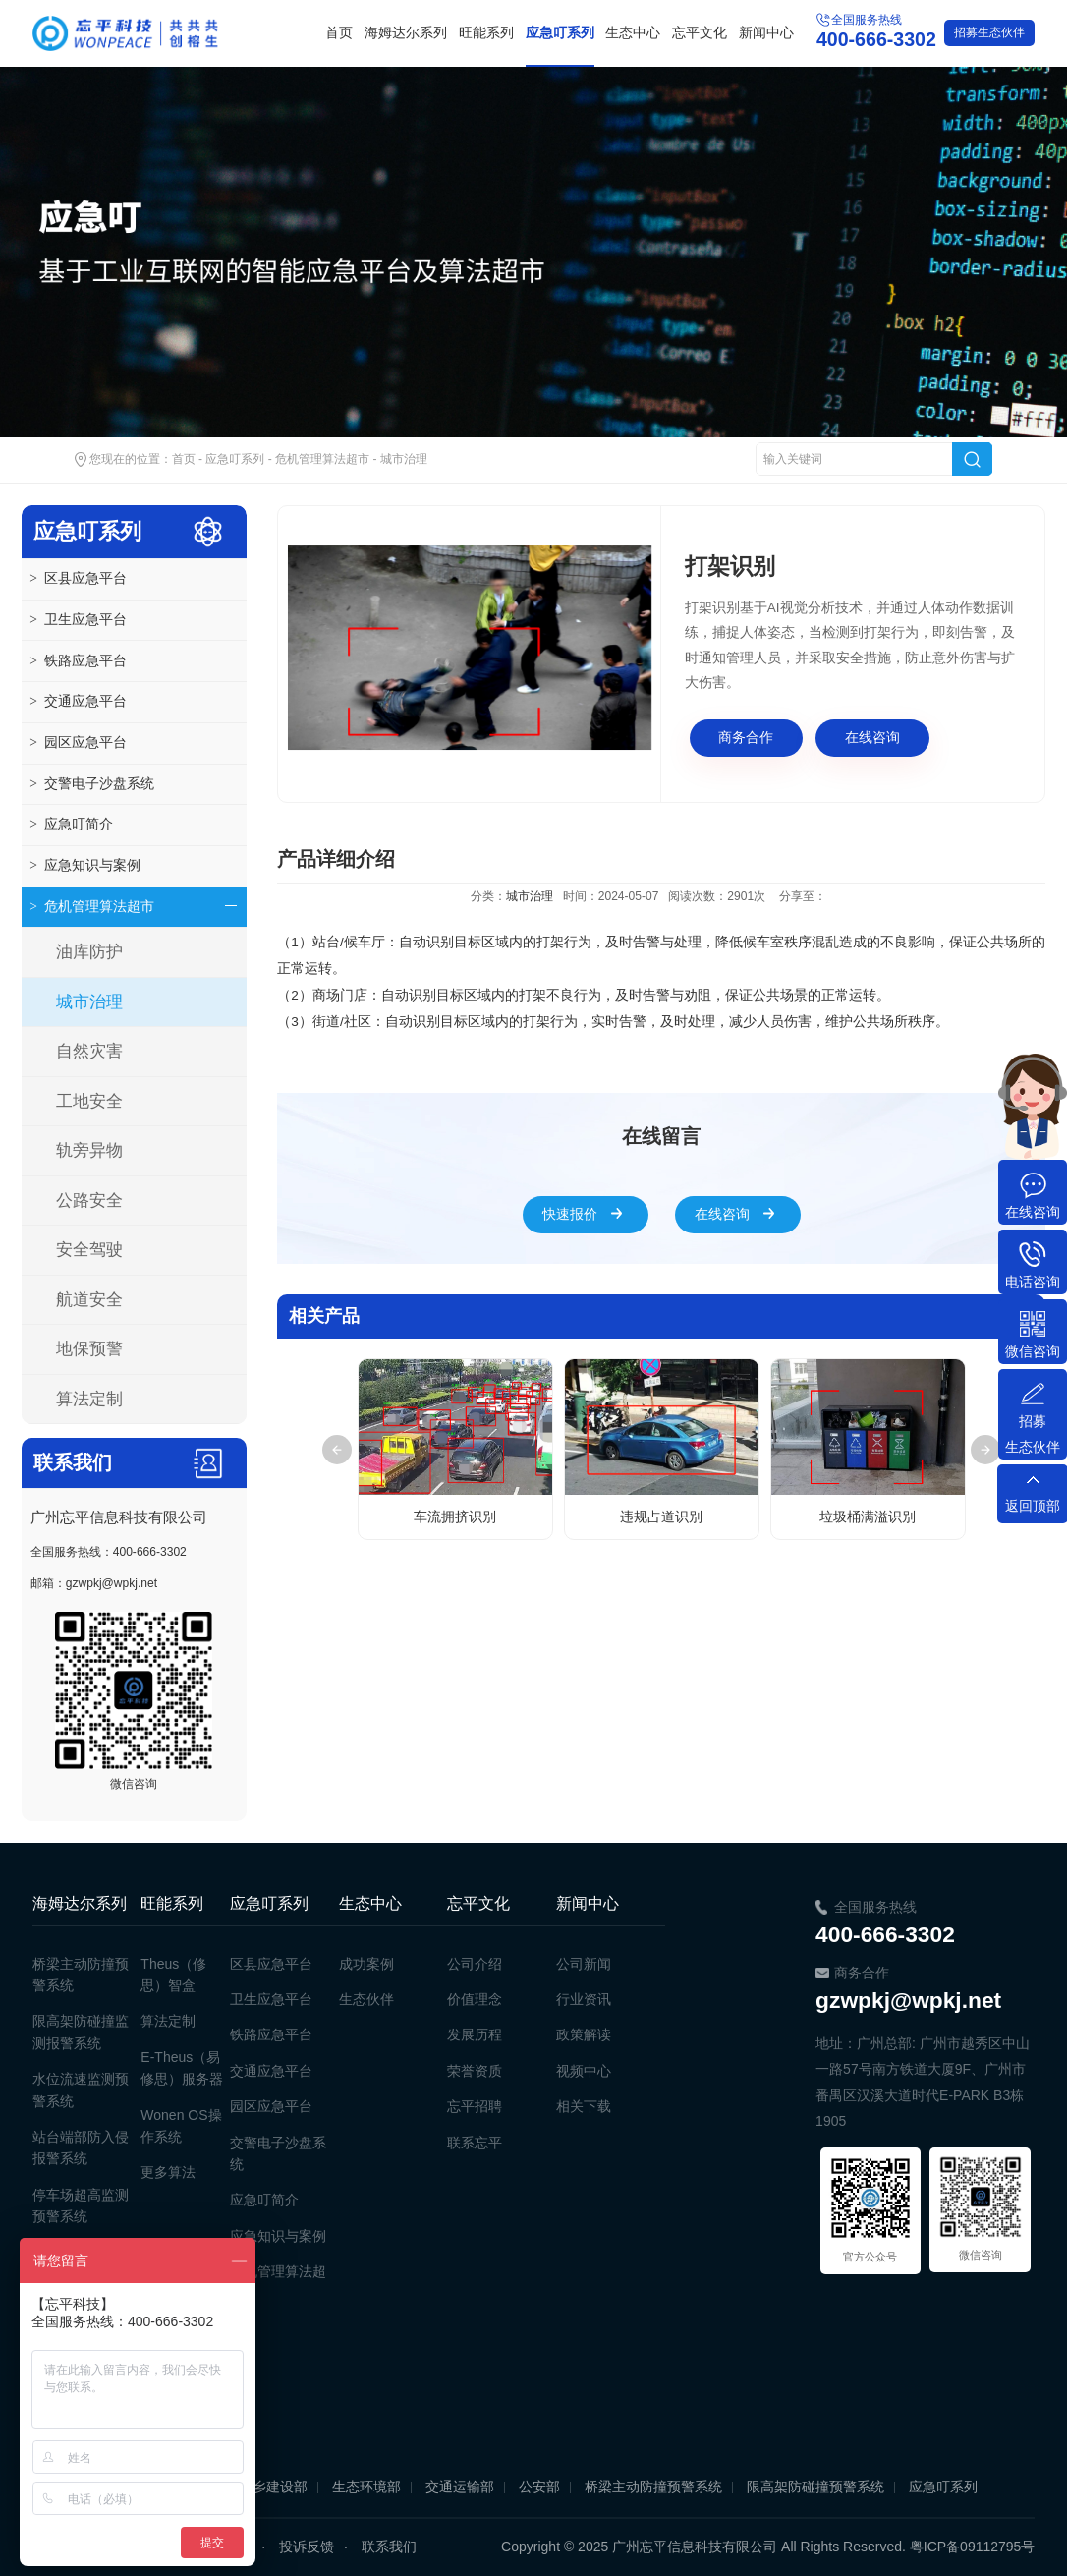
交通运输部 (459, 2486)
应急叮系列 (560, 33)
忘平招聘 (474, 2106)
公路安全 (89, 1200)
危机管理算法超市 (322, 459)
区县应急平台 (77, 579)
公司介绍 (474, 1964)
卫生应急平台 (77, 620)
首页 (339, 33)
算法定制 (89, 1399)
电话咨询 (1032, 1281)
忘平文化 (699, 33)
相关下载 (583, 2106)
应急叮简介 (70, 824)
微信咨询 (1032, 1351)
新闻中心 (766, 33)
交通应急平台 (77, 702)
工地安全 (89, 1101)
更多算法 (168, 2172)
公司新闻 (583, 1964)
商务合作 (745, 737)
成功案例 (366, 1964)
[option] (469, 648)
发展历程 (474, 2034)
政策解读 (583, 2034)
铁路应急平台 (77, 661)
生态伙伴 (989, 32)
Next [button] (985, 1449)
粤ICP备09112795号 (973, 2546)
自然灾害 (89, 1051)
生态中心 (632, 33)
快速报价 (569, 1214)
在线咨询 (872, 737)
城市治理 (403, 459)
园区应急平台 (77, 743)
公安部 (539, 2486)
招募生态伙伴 (1032, 1434)
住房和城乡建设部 (252, 2486)
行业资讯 (583, 1999)
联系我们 (389, 2546)
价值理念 (474, 1999)
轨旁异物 (89, 1150)
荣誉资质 (474, 2071)
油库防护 (89, 952)
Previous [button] (337, 1449)
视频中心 (583, 2071)
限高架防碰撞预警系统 (815, 2486)
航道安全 (89, 1299)
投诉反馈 (306, 2546)
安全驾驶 (89, 1249)
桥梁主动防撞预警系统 (653, 2486)
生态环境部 (366, 2486)
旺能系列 (486, 33)
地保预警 (89, 1349)
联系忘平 (474, 2142)
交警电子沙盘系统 (91, 784)
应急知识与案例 (84, 866)
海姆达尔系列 (406, 33)
